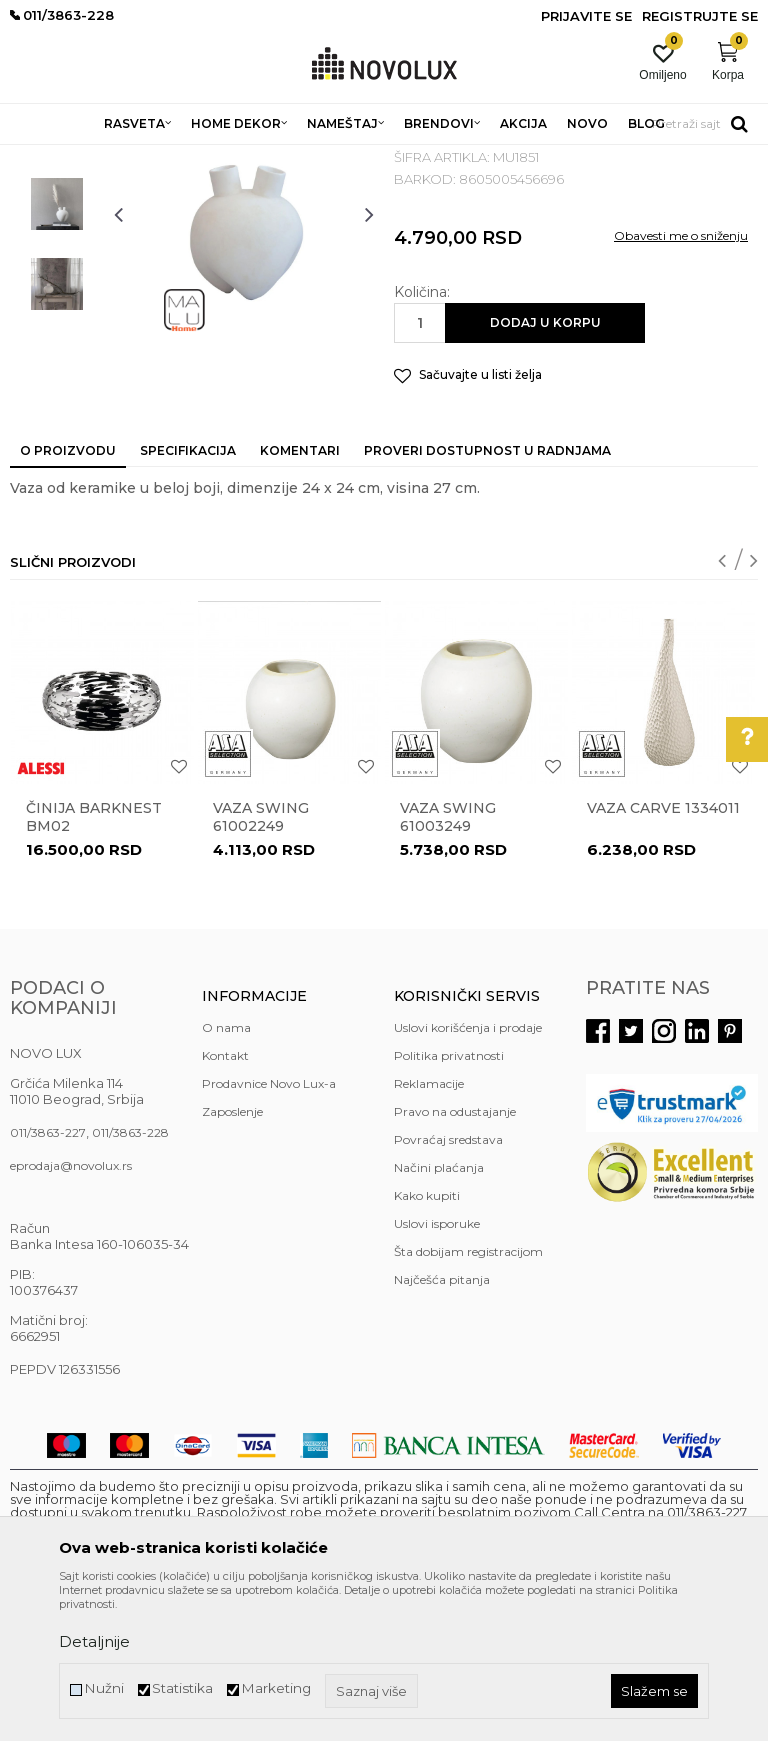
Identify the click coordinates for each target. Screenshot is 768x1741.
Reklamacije (429, 1228)
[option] (57, 269)
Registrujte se (700, 16)
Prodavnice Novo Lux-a (269, 1228)
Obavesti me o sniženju (681, 380)
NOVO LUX (43, 157)
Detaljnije (94, 1641)
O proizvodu (68, 595)
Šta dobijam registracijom (468, 1396)
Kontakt (225, 1200)
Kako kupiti (427, 1340)
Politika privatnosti (449, 1200)
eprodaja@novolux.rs (71, 1310)
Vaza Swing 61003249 (448, 962)
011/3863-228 (130, 1277)
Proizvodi (117, 157)
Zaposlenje (232, 1256)
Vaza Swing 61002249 (261, 962)
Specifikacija (188, 595)
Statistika (182, 1688)
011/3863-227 (48, 1277)
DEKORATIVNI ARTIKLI (328, 157)
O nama (226, 1172)
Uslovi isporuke (437, 1368)
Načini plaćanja (439, 1312)
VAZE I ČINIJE (449, 157)
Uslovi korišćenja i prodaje (468, 1172)
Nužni (104, 1688)
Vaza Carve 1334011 (663, 953)
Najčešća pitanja (442, 1424)
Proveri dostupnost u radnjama (487, 595)
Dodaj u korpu (545, 467)
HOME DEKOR (203, 157)
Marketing (276, 1688)
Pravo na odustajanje (455, 1256)
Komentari (300, 595)
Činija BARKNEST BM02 (94, 962)
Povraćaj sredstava (448, 1284)
